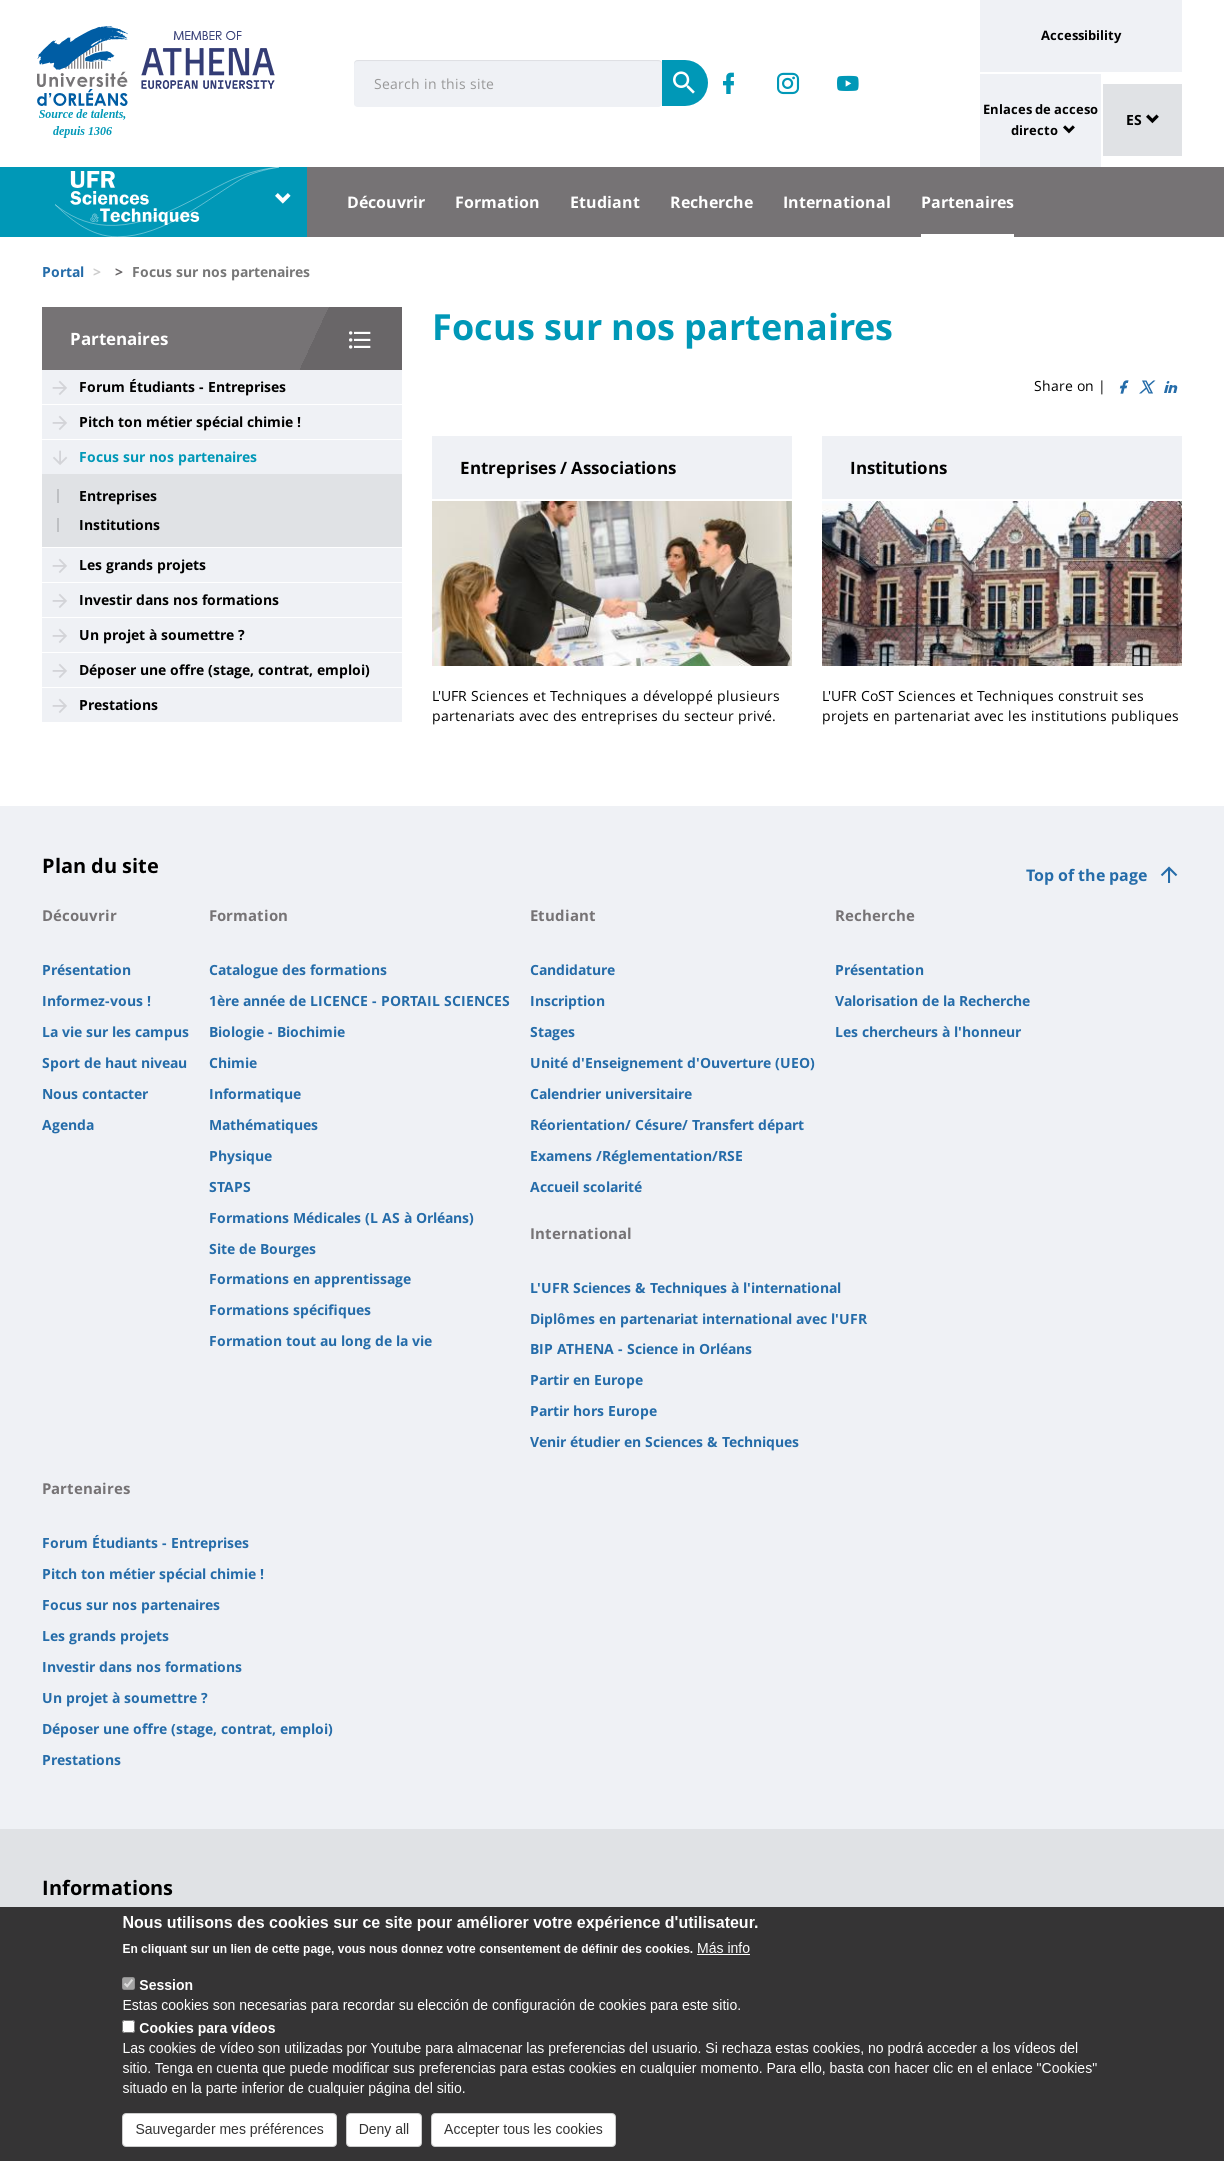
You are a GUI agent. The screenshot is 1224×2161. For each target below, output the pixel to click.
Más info (723, 1950)
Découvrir (386, 202)
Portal (63, 271)
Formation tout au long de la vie (320, 1340)
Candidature (572, 969)
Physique (240, 1155)
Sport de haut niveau (114, 1062)
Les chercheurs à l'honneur (928, 1031)
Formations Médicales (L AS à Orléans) (341, 1217)
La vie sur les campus (115, 1031)
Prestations (118, 704)
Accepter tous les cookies (523, 2131)
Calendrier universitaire (611, 1093)
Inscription (567, 1000)
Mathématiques (263, 1124)
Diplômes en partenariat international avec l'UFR (698, 1318)
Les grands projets (142, 564)
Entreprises (118, 496)
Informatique (255, 1093)
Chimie (233, 1062)
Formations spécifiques (290, 1309)
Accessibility (1081, 35)
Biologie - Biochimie (277, 1031)
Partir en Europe (586, 1379)
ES (1143, 119)
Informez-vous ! (96, 1000)
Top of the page (1086, 875)
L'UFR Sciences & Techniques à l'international (685, 1287)
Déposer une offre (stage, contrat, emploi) (224, 669)
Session (166, 1987)
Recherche (711, 202)
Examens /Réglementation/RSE (636, 1155)
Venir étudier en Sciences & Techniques (664, 1441)
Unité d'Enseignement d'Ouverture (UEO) (672, 1062)
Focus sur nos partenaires (168, 456)
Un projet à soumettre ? (162, 634)
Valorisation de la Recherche (932, 1000)
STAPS (230, 1186)
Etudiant (605, 202)
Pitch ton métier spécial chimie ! (190, 421)
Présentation (86, 969)
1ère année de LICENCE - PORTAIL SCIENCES (359, 1000)
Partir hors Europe (593, 1410)
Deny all (384, 2131)
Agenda (68, 1124)
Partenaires (967, 202)
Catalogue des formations (298, 969)
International (837, 202)
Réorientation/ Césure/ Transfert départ (667, 1124)
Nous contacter (95, 1093)
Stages (552, 1031)
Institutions (119, 525)
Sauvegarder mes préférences (229, 2131)
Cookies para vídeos (207, 2030)
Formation (497, 202)
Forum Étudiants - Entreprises (182, 386)
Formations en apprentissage (310, 1278)
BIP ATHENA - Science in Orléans (641, 1348)
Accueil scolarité (586, 1186)
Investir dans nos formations (179, 599)
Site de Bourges (262, 1248)
